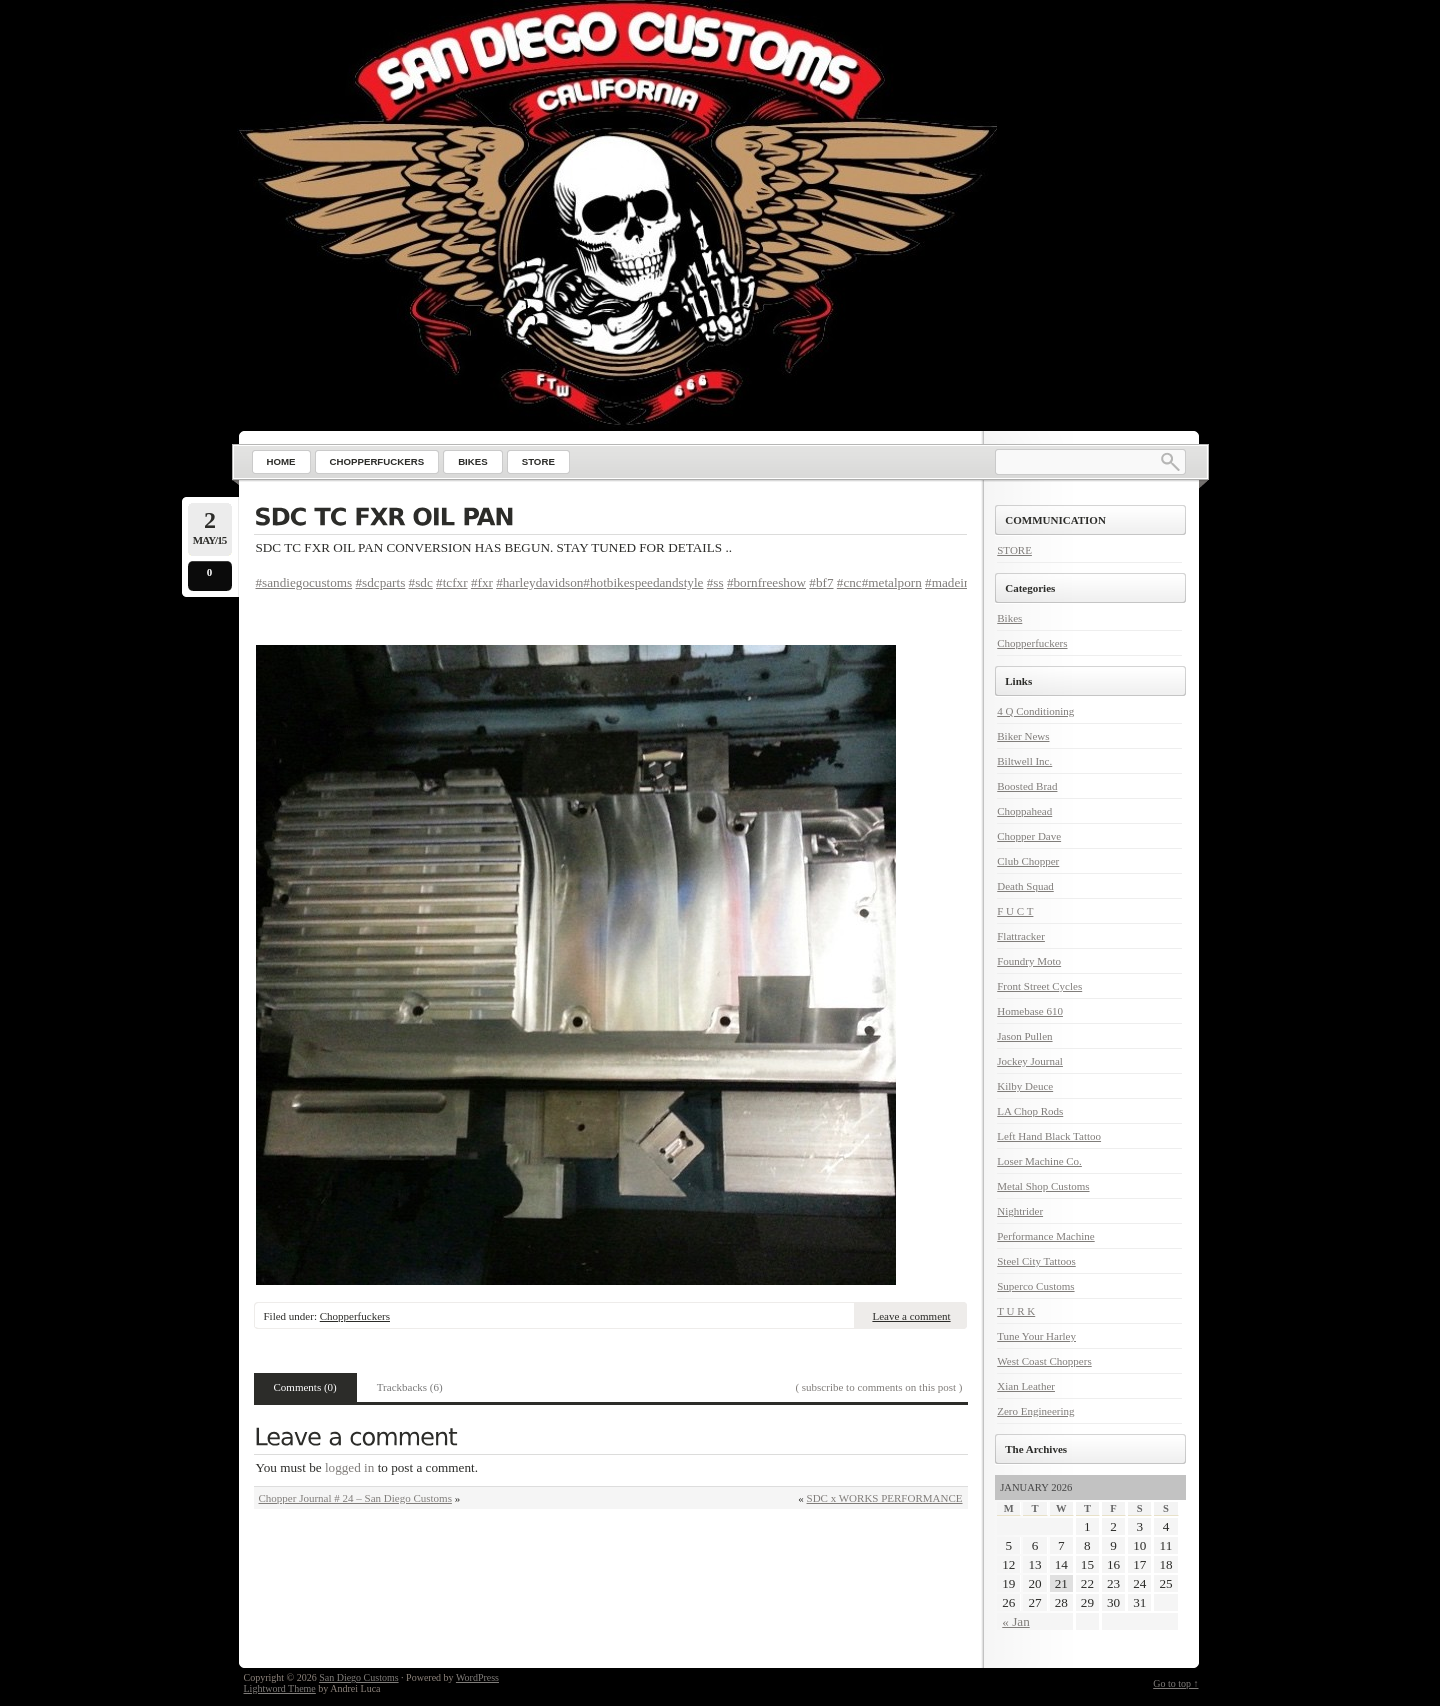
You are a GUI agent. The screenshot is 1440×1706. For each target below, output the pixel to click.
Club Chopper (1028, 861)
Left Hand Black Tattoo (1049, 1136)
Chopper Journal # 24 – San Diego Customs (355, 1498)
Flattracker (1021, 936)
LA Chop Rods (1030, 1111)
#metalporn (892, 582)
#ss (715, 582)
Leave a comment (911, 1316)
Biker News (1023, 736)
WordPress (477, 1677)
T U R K (1016, 1311)
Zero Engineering (1035, 1411)
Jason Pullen (1024, 1036)
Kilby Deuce (1025, 1086)
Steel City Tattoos (1036, 1261)
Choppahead (1024, 811)
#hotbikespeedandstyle (643, 582)
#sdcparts (381, 582)
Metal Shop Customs (1043, 1186)
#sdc (421, 582)
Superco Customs (1035, 1286)
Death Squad (1025, 886)
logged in (349, 1467)
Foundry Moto (1029, 961)
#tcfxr (452, 582)
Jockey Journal (1030, 1061)
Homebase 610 (1030, 1011)
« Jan (1015, 1621)
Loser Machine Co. (1039, 1161)
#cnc (849, 582)
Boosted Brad (1027, 786)
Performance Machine (1045, 1236)
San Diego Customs (358, 1677)
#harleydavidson (539, 582)
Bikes (1009, 618)
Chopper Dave (1029, 836)
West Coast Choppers (1044, 1361)
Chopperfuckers (355, 1316)
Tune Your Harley (1036, 1336)
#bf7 (821, 582)
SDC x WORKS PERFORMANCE (885, 1498)
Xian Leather (1026, 1386)
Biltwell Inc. (1024, 761)
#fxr (482, 582)
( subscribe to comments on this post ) (878, 1387)
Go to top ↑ (1175, 1683)
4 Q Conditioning (1035, 711)
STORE (1014, 550)
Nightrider (1020, 1211)
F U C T (1015, 911)
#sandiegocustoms (304, 582)
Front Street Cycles (1039, 986)
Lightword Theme (280, 1688)
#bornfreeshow (766, 582)
